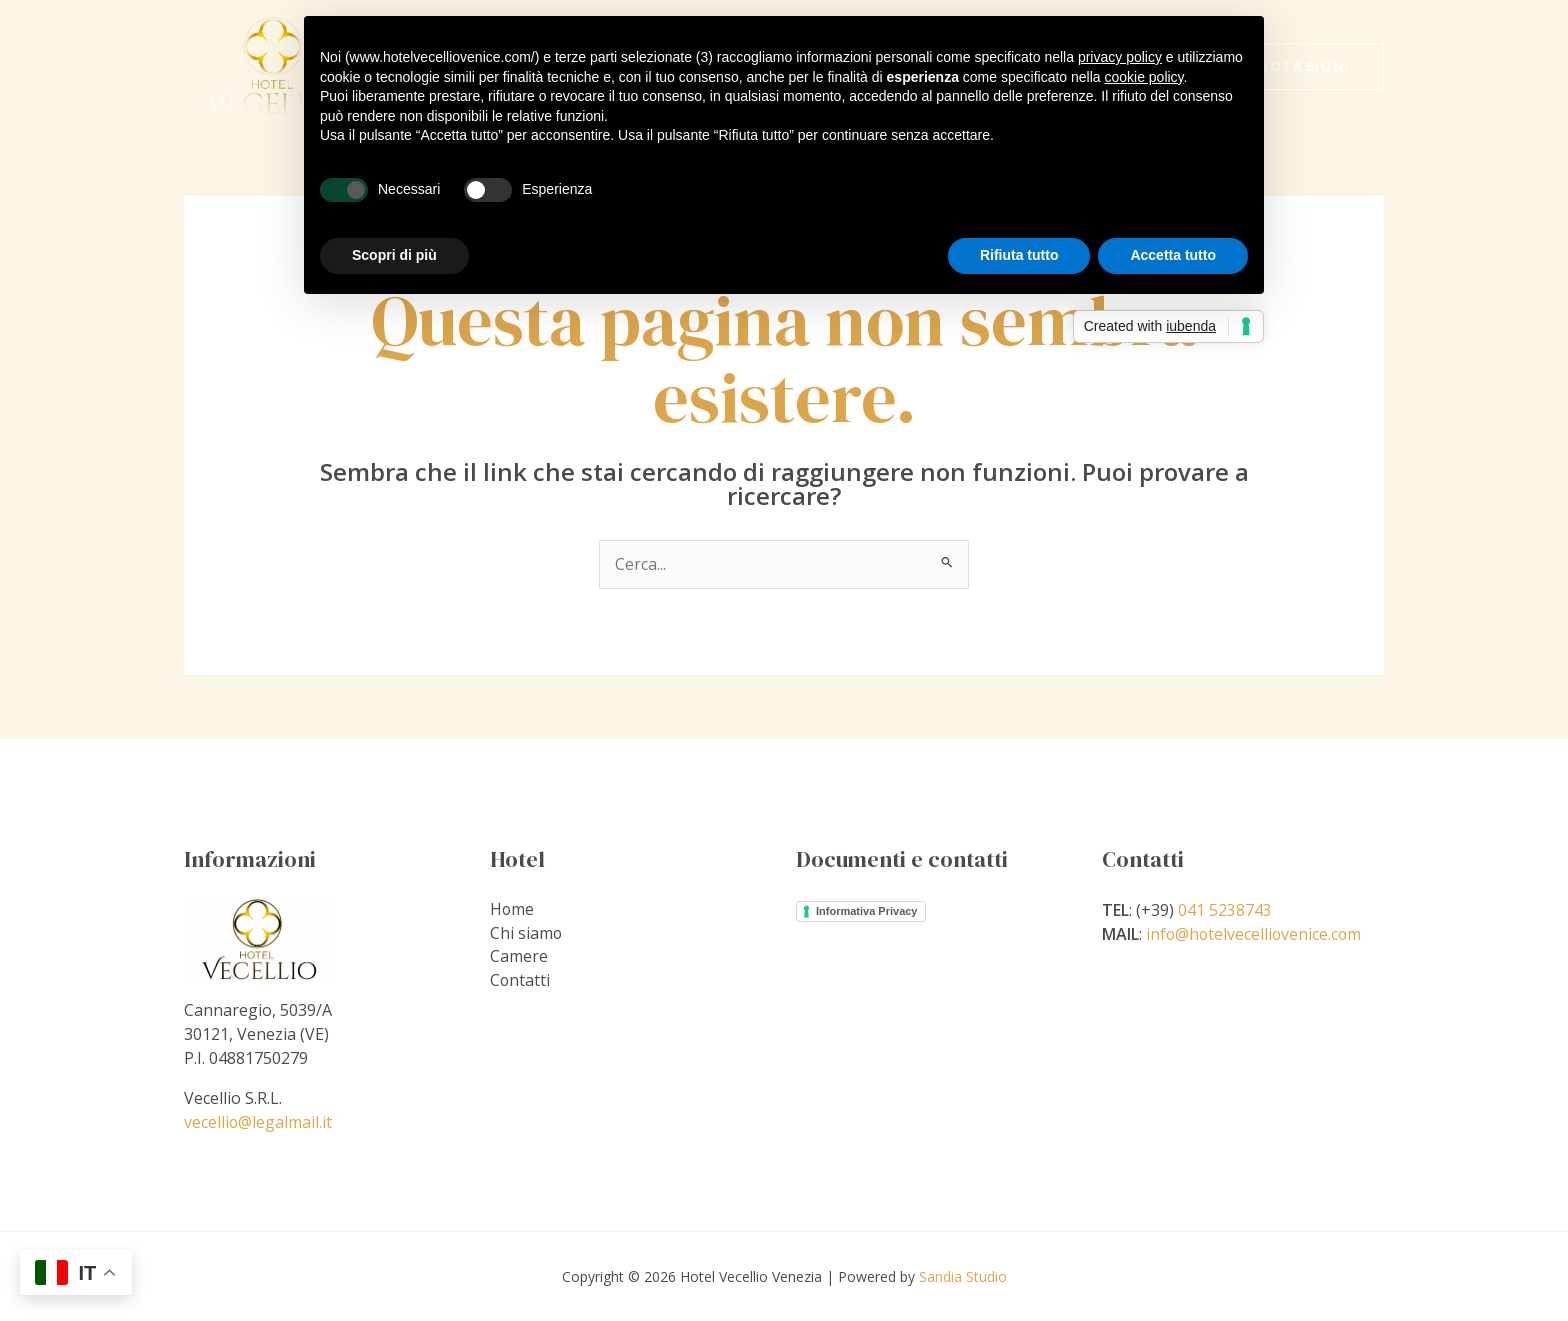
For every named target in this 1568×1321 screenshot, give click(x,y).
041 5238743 (1225, 910)
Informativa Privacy (867, 911)
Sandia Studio (963, 1275)
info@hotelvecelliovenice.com (1255, 934)
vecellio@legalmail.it (258, 1122)
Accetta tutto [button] (1173, 255)
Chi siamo (526, 934)
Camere (519, 958)
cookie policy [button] (1143, 77)
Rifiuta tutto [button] (1019, 255)
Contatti (520, 982)
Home (512, 910)
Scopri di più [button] (394, 255)
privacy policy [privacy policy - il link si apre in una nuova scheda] (1120, 57)
